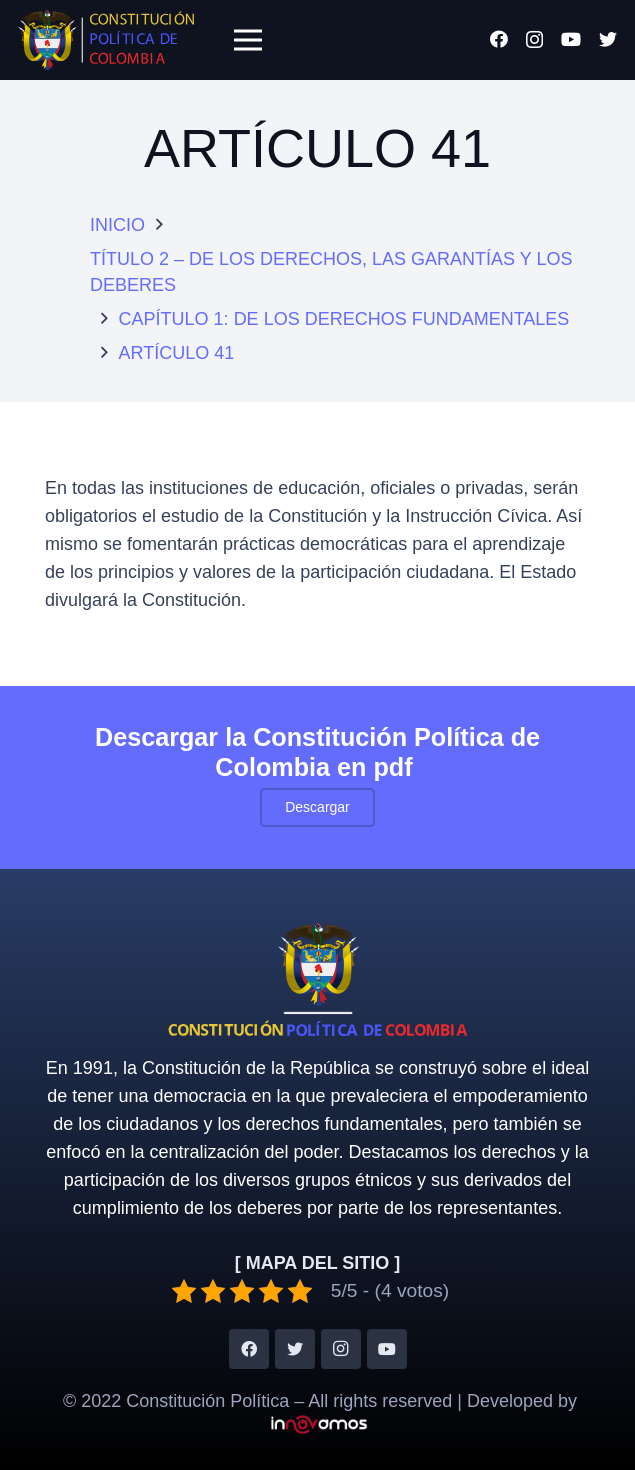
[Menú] (247, 40)
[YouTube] (571, 39)
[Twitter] (608, 39)
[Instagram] (534, 40)
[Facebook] (499, 39)
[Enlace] (106, 40)
